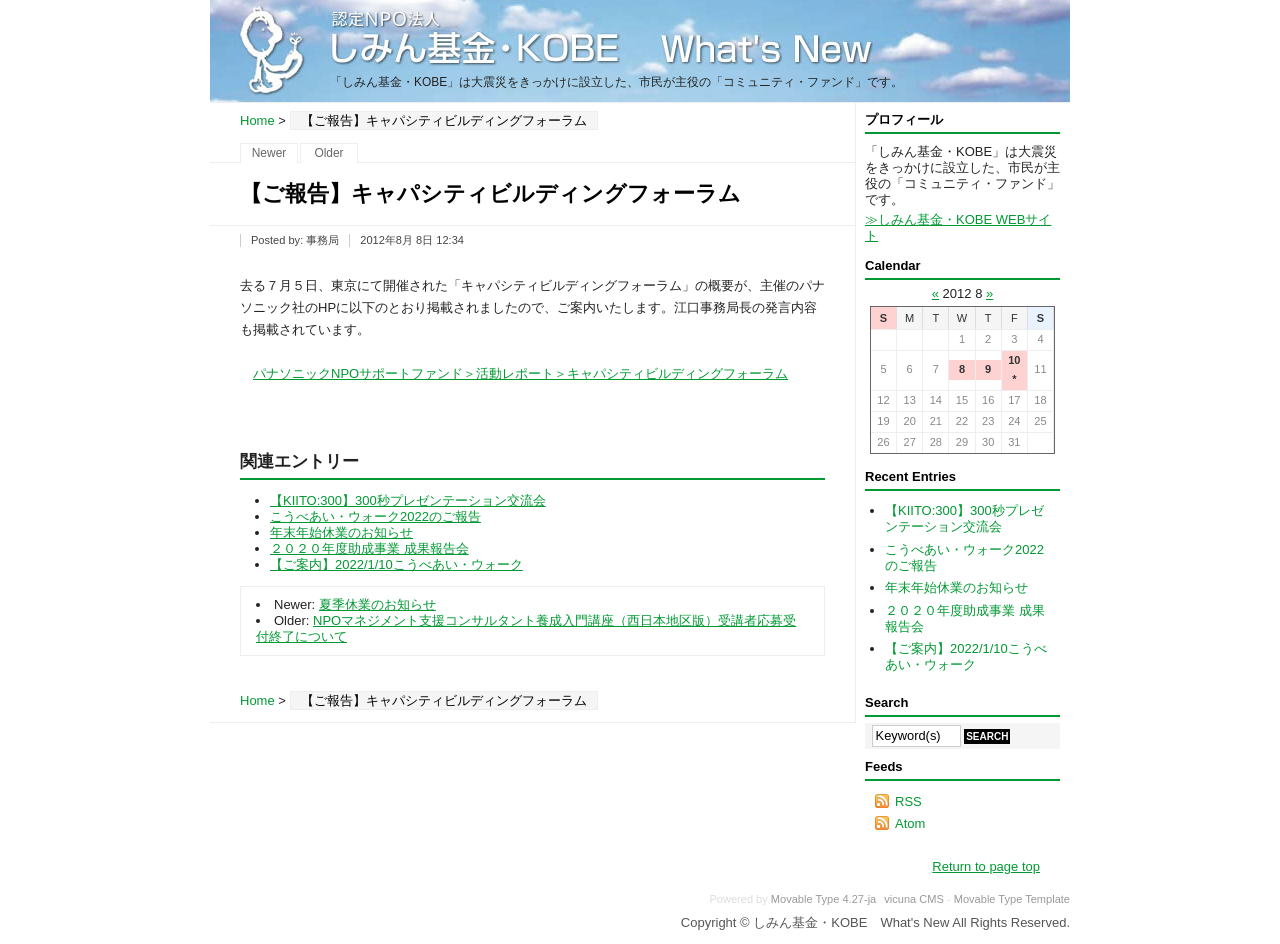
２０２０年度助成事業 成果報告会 (369, 548)
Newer (269, 153)
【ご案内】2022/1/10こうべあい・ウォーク (396, 564)
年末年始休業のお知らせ (341, 532)
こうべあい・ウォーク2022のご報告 (375, 516)
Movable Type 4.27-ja (823, 899)
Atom (910, 823)
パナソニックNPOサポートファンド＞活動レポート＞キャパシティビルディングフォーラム (520, 373)
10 (1014, 360)
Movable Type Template (1012, 899)
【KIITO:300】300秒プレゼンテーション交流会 (408, 500)
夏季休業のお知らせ (377, 604)
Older (328, 153)
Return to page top (986, 866)
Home (257, 120)
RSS (908, 801)
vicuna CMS (914, 899)
